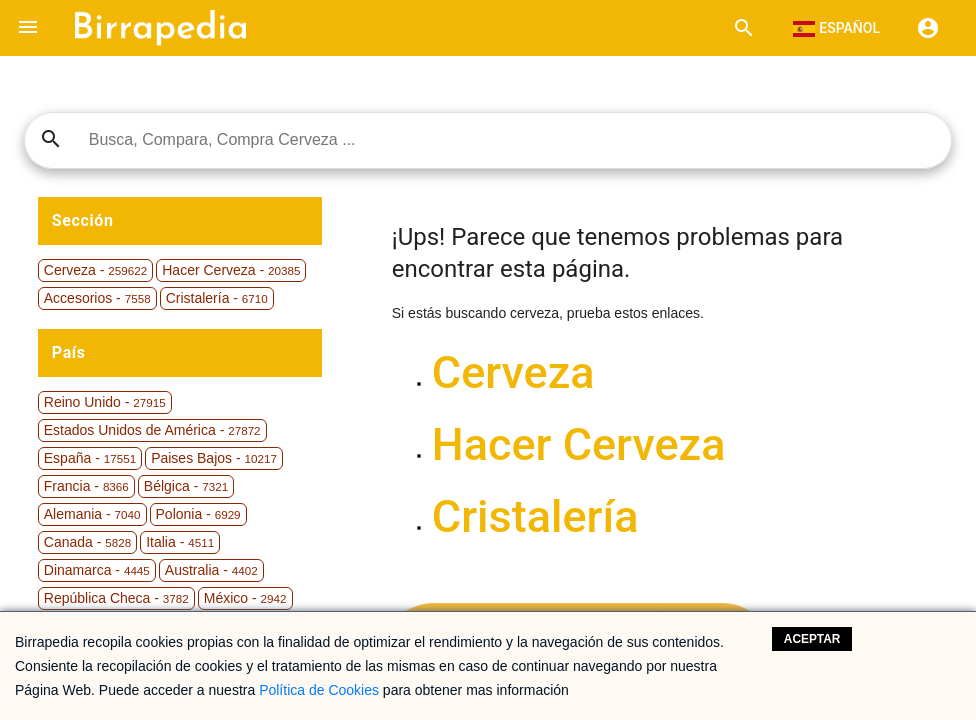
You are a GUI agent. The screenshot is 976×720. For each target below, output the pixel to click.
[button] (28, 28)
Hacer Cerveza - (231, 270)
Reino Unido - (105, 402)
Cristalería (535, 516)
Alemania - (92, 514)
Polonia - (198, 514)
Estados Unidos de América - (152, 430)
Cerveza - (95, 270)
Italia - (180, 542)
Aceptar (812, 639)
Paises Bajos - (214, 458)
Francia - (86, 486)
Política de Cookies (319, 690)
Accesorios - (97, 298)
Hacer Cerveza (579, 444)
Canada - (87, 542)
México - (245, 598)
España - (90, 458)
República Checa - (116, 598)
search (51, 139)
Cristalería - (217, 298)
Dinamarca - (97, 570)
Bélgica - (186, 486)
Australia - (211, 570)
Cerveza (513, 372)
